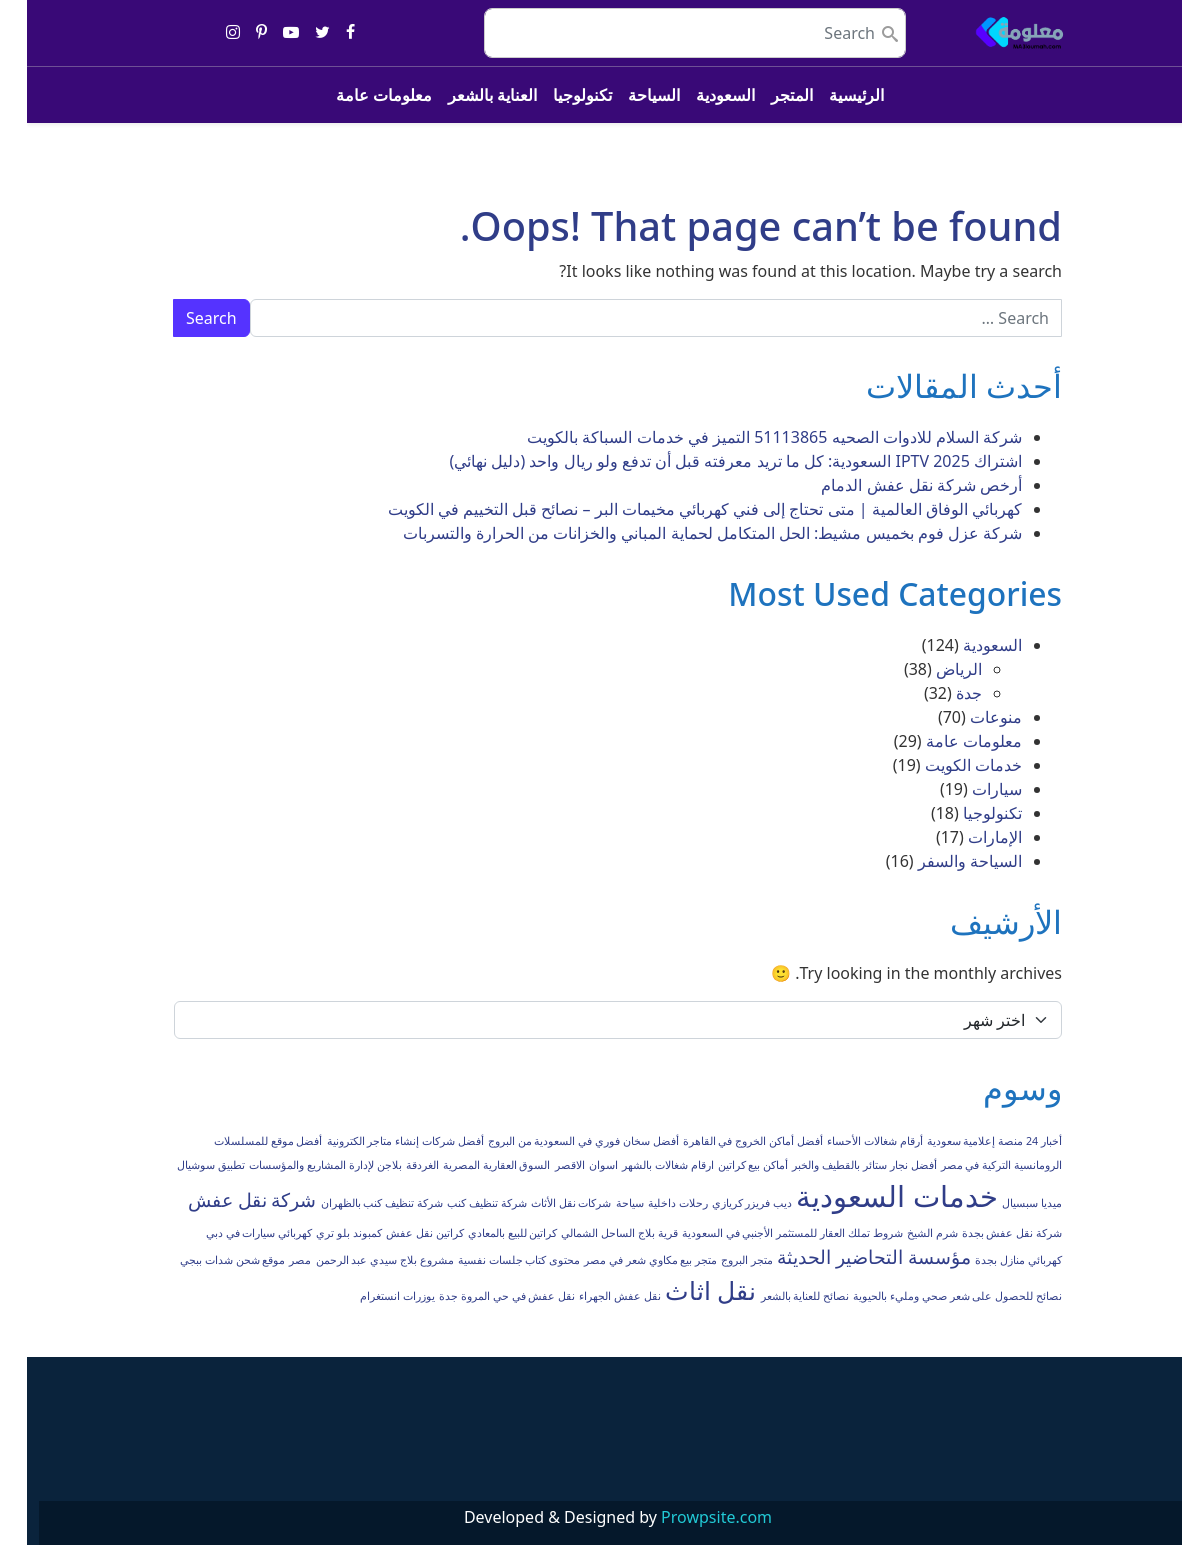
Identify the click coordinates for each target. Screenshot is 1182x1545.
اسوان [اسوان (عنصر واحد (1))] (576, 1165)
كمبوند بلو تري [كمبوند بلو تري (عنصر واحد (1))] (322, 1233)
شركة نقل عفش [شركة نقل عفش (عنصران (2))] (225, 1200)
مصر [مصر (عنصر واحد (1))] (273, 1260)
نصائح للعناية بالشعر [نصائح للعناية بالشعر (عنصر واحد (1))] (778, 1296)
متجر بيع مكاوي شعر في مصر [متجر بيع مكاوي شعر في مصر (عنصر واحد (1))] (623, 1260)
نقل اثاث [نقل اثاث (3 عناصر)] (683, 1290)
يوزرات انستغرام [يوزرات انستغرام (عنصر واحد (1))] (370, 1296)
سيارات (970, 789)
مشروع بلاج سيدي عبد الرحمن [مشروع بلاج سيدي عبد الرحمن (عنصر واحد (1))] (358, 1260)
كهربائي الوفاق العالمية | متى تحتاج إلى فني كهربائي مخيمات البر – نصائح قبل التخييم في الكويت (678, 509)
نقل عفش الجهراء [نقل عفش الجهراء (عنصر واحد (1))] (593, 1296)
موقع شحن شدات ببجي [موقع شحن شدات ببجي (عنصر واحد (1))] (205, 1260)
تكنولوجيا (555, 95)
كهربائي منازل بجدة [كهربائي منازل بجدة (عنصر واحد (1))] (991, 1260)
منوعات (969, 717)
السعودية (698, 95)
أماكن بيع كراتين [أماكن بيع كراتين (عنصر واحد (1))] (726, 1165)
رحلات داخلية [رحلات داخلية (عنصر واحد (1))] (651, 1203)
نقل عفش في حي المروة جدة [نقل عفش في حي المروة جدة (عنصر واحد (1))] (480, 1296)
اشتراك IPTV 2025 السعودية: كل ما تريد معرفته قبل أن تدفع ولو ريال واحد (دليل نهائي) (708, 461)
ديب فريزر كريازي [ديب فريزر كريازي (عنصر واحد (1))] (725, 1203)
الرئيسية (829, 95)
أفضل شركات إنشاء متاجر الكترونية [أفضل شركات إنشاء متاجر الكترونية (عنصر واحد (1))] (378, 1141)
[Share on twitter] (295, 33)
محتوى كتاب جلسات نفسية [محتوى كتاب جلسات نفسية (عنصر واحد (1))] (492, 1260)
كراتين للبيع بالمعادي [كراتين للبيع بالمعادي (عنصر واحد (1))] (486, 1233)
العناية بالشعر (465, 95)
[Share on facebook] (323, 33)
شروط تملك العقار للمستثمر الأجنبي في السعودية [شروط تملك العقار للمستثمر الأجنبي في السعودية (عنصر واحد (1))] (765, 1233)
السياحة (627, 95)
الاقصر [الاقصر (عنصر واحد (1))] (543, 1165)
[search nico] (668, 33)
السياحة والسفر (943, 861)
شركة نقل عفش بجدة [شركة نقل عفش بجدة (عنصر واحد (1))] (985, 1233)
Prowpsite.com (689, 1517)
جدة (942, 693)
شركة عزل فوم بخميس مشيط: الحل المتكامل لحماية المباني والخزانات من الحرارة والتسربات (685, 533)
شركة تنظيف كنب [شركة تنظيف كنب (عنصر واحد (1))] (460, 1203)
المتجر (765, 95)
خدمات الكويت (946, 765)
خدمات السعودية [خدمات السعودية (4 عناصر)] (870, 1196)
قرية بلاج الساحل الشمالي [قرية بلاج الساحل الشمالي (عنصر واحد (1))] (592, 1233)
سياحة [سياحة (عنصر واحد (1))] (603, 1203)
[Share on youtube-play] (264, 33)
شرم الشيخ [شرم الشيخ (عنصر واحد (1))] (905, 1233)
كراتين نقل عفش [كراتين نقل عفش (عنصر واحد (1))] (398, 1233)
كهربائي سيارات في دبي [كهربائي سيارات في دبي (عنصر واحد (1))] (232, 1233)
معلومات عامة (357, 95)
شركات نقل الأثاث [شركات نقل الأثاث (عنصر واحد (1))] (544, 1203)
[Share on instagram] (206, 33)
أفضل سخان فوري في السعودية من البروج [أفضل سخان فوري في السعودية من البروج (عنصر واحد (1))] (556, 1141)
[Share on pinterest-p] (234, 33)
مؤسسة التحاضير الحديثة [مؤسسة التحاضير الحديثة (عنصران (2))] (847, 1257)
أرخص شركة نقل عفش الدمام (894, 485)
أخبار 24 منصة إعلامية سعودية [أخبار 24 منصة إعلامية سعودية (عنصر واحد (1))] (967, 1141)
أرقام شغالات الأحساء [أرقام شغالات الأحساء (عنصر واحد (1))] (848, 1141)
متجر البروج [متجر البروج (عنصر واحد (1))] (720, 1260)
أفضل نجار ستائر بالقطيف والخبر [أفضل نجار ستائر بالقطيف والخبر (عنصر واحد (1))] (837, 1165)
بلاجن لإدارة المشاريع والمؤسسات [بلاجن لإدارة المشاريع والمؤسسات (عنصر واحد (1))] (298, 1165)
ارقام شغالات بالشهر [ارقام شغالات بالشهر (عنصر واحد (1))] (641, 1165)
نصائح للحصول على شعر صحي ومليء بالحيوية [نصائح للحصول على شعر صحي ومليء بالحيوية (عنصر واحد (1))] (930, 1296)
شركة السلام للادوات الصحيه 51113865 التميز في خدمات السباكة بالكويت (747, 437)
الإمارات (968, 837)
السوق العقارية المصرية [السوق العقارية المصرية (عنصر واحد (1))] (470, 1165)
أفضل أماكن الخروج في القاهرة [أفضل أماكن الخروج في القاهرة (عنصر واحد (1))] (726, 1141)
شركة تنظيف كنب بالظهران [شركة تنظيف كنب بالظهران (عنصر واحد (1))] (355, 1203)
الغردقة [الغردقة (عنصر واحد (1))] (395, 1165)
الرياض (932, 669)
